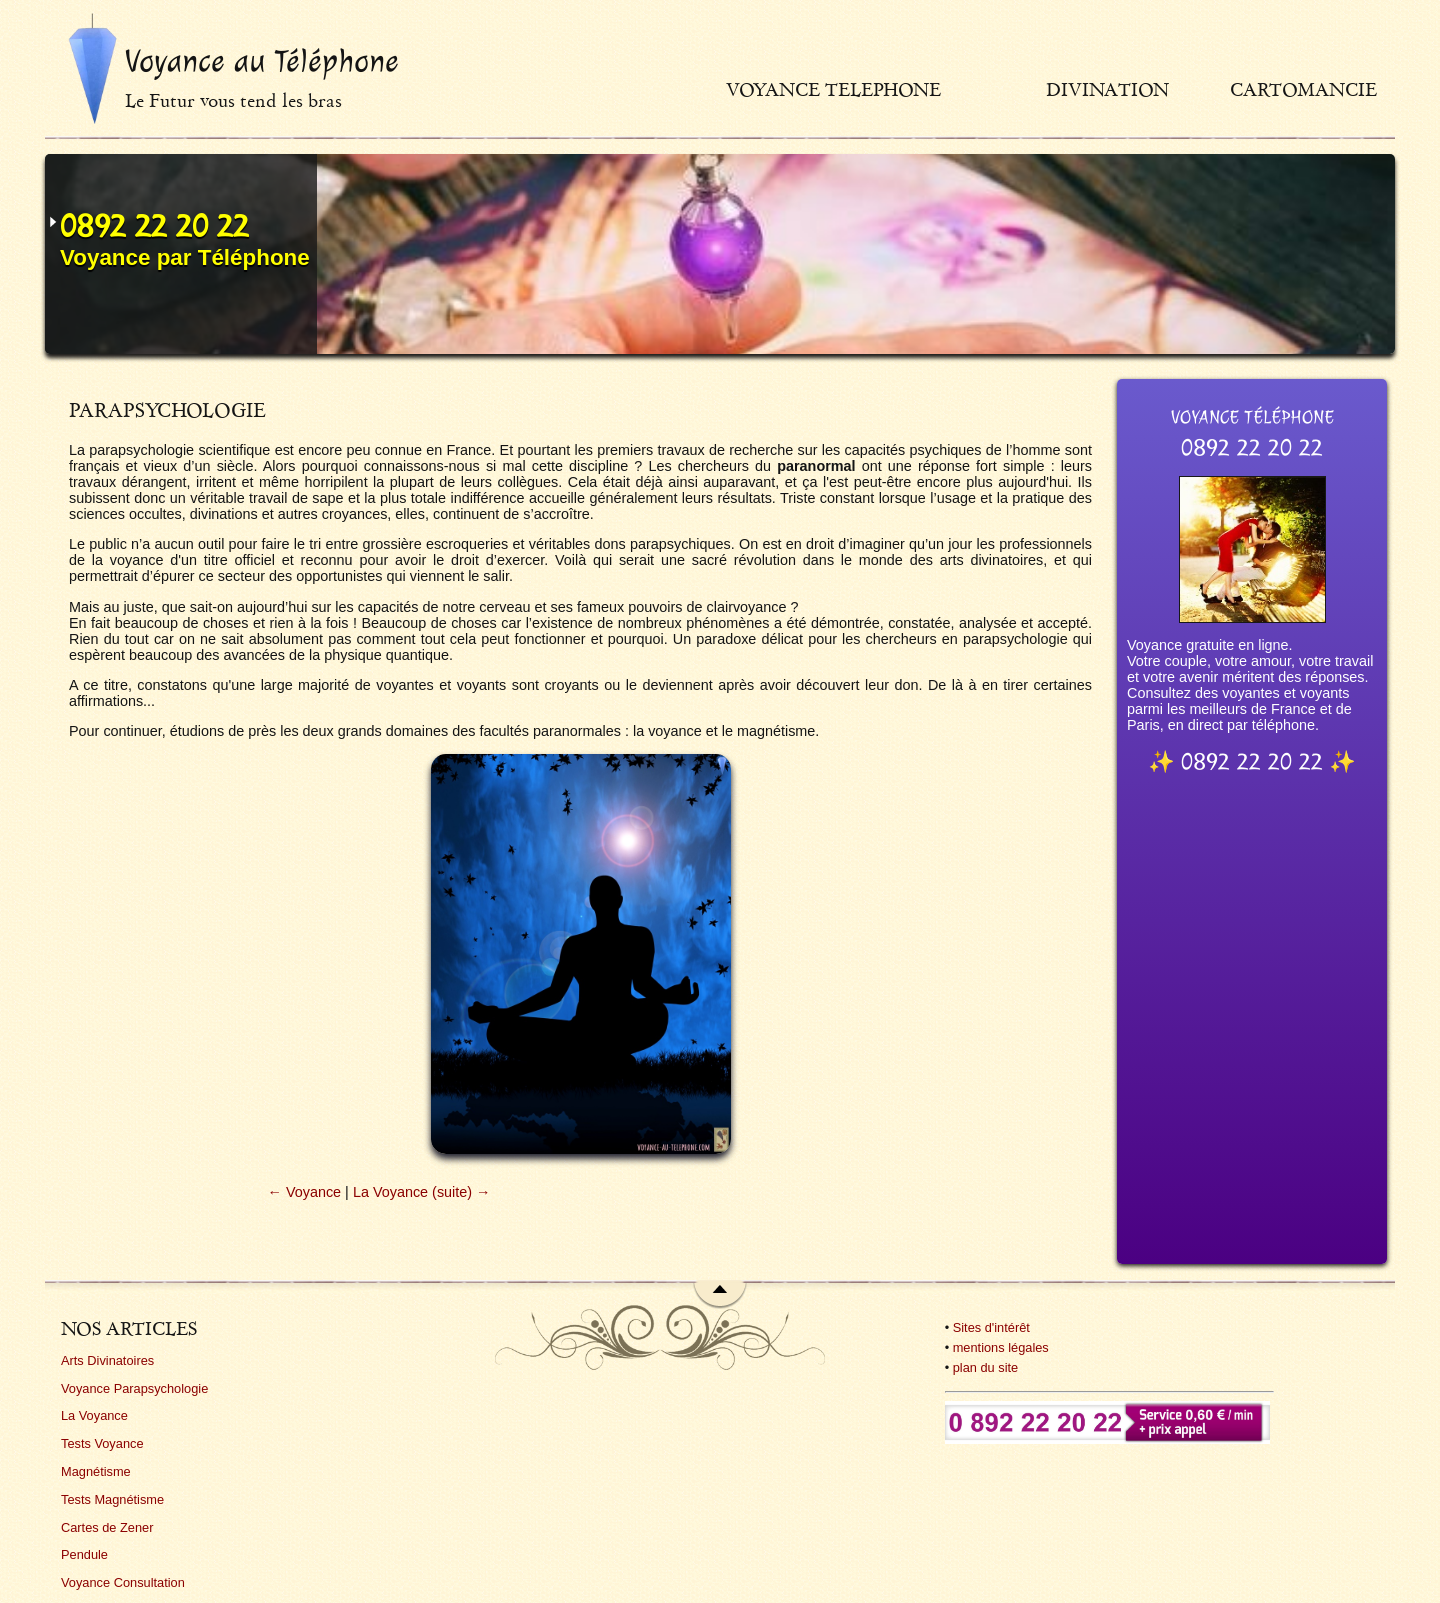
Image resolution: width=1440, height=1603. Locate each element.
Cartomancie (1303, 89)
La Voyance (94, 1415)
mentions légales (1001, 1347)
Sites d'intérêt (991, 1327)
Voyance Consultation (123, 1582)
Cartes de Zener (107, 1527)
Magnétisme (96, 1471)
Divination (1107, 89)
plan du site (985, 1367)
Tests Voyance (102, 1443)
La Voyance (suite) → (422, 1192)
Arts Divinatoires (107, 1360)
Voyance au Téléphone (262, 61)
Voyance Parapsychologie (134, 1388)
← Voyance (305, 1192)
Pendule (84, 1554)
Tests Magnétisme (112, 1499)
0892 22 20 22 (154, 226)
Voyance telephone (833, 89)
